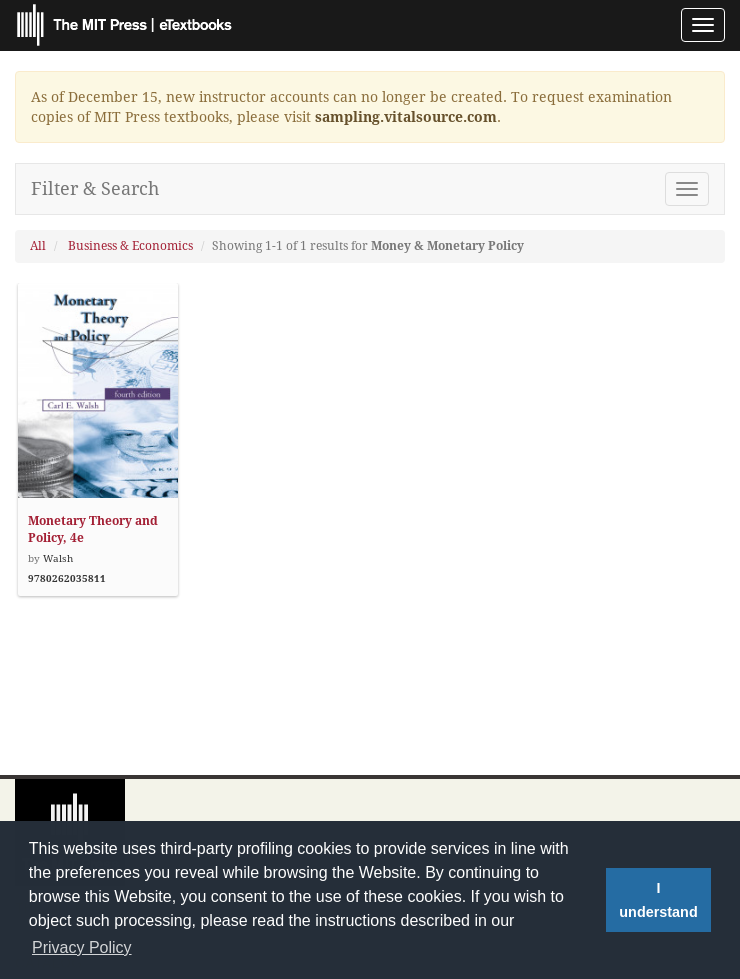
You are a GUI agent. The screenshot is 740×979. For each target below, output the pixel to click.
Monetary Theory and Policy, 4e (93, 529)
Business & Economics (130, 246)
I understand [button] (658, 900)
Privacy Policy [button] (82, 947)
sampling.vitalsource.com (406, 117)
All (38, 246)
